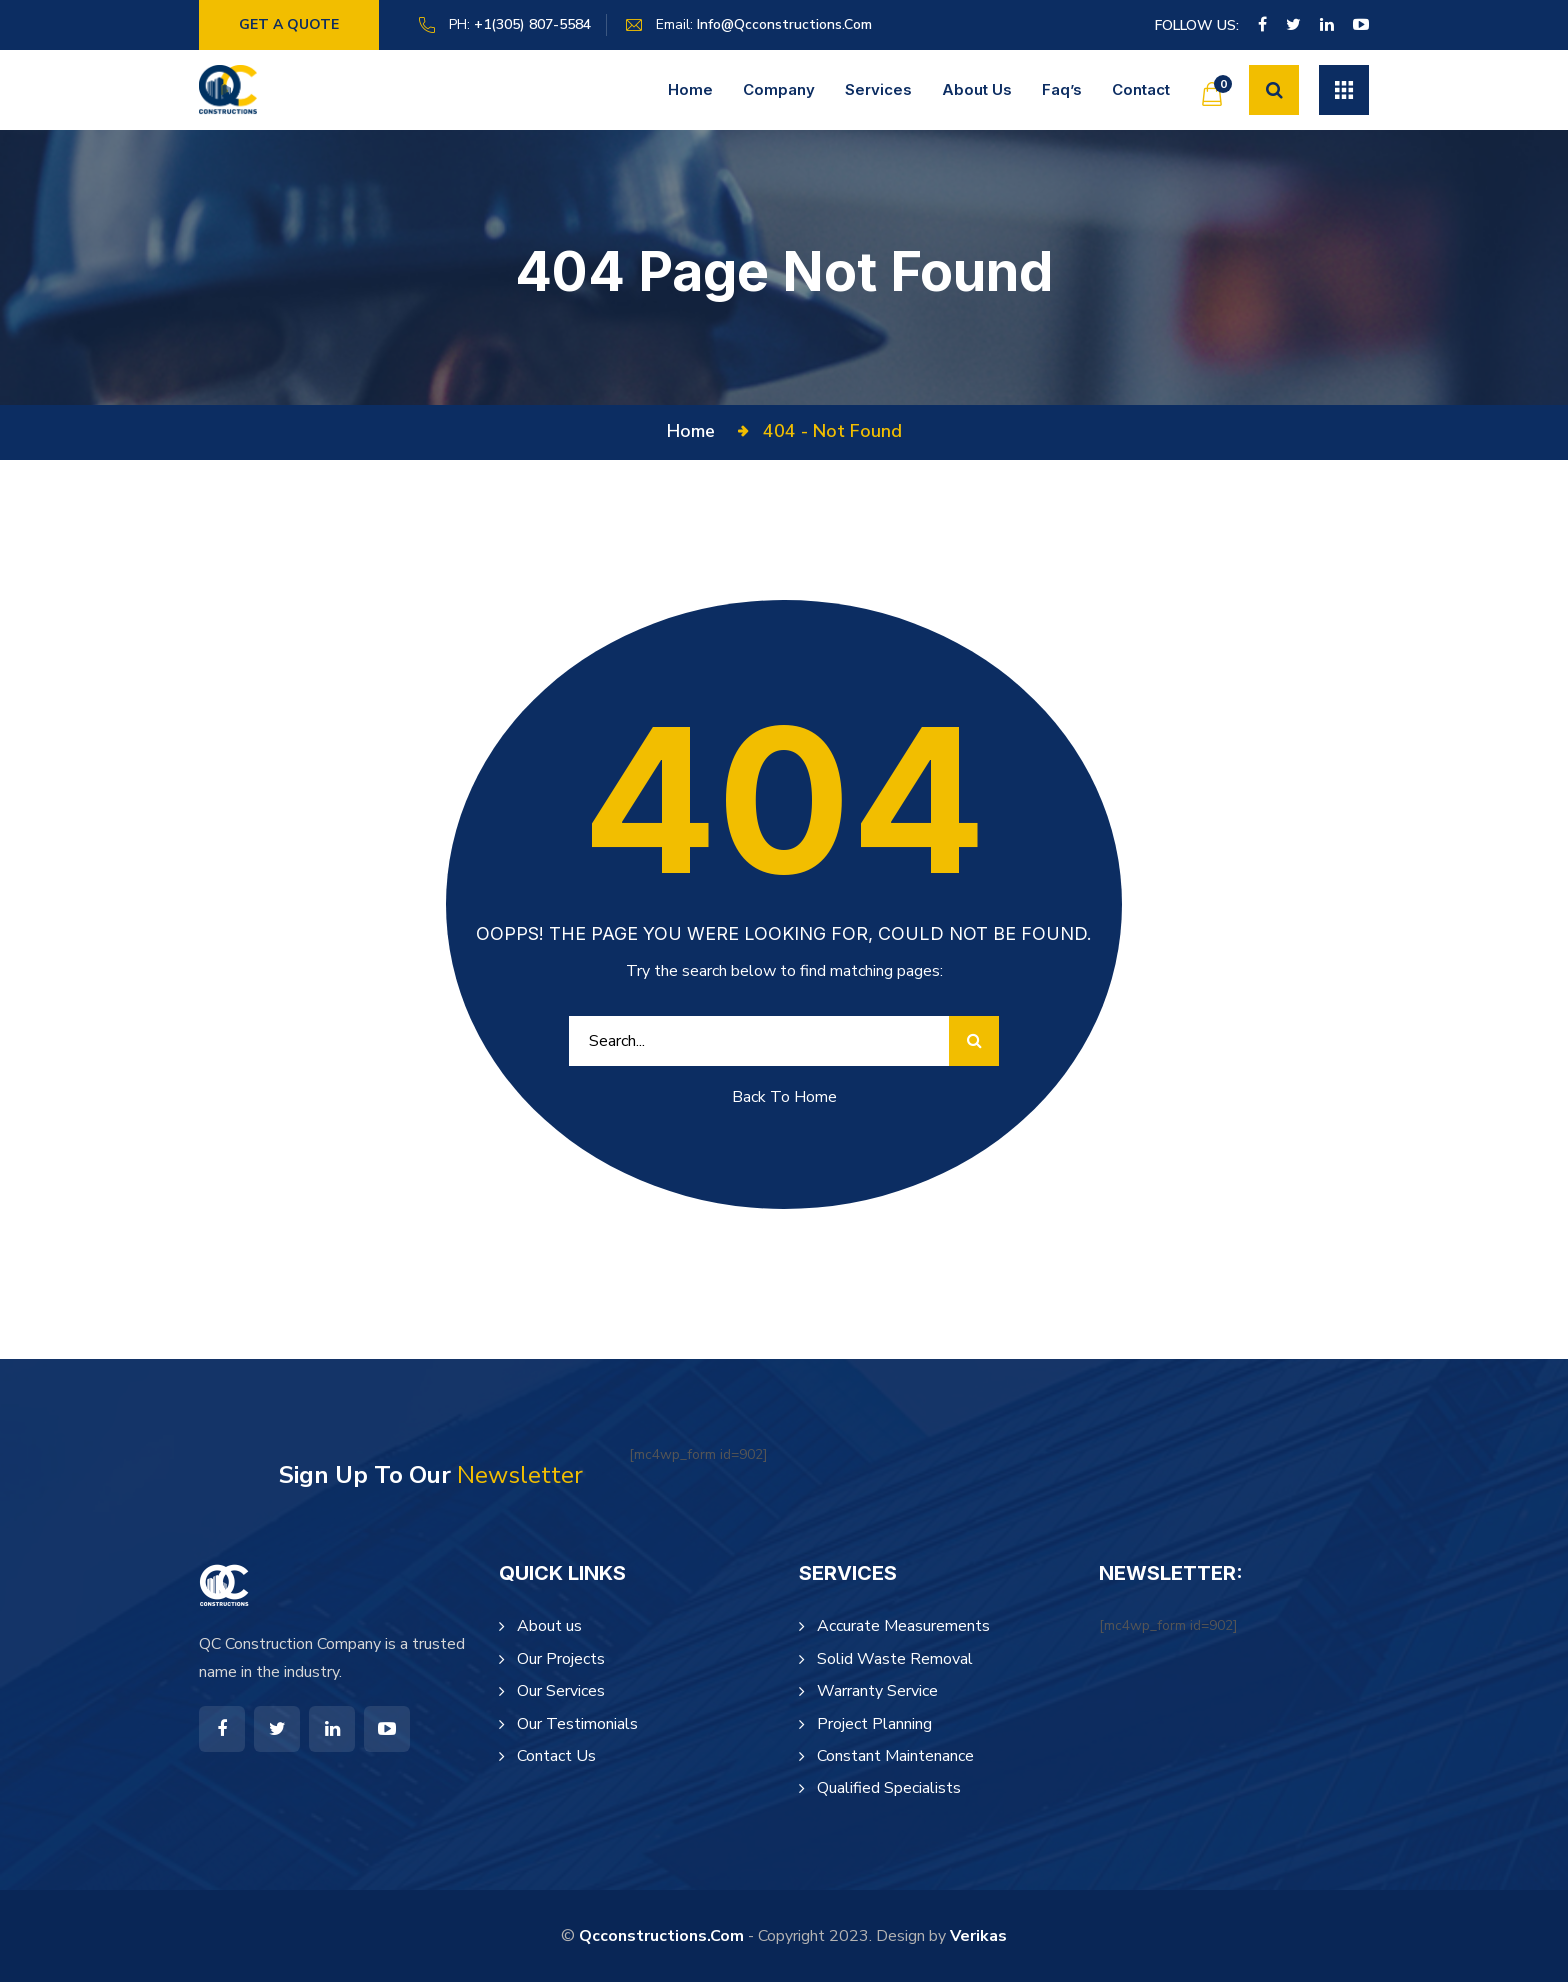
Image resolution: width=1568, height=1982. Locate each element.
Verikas (978, 1936)
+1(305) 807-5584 (532, 24)
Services (878, 89)
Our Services (561, 1691)
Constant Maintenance (895, 1756)
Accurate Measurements (903, 1626)
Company (779, 89)
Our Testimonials (577, 1724)
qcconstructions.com (661, 1936)
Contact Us (556, 1756)
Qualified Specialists (889, 1788)
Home (690, 89)
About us (977, 89)
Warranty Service (877, 1691)
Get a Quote (289, 24)
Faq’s (1062, 89)
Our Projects (561, 1659)
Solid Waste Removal (895, 1659)
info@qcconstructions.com (784, 24)
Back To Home (784, 1097)
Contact (1141, 89)
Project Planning (874, 1724)
